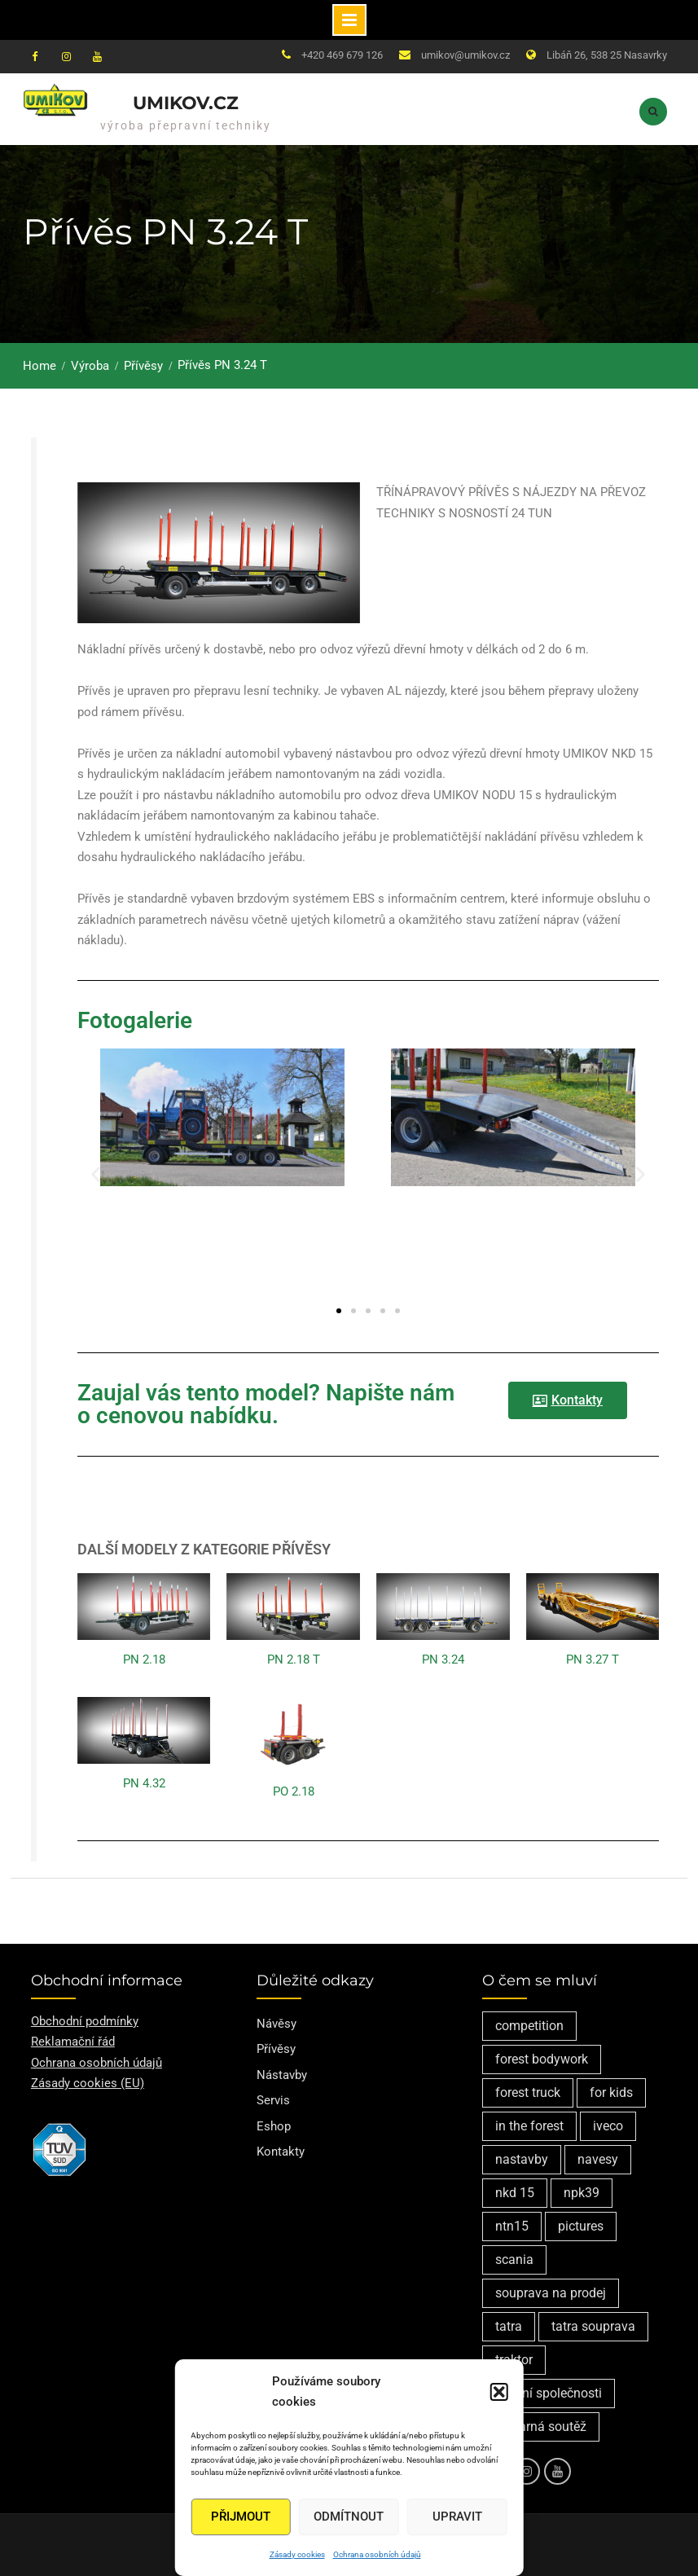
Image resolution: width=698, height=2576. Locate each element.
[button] (499, 2392)
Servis (273, 2099)
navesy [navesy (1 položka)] (597, 2158)
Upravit (457, 2516)
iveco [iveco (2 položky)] (608, 2125)
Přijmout (240, 2516)
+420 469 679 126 (342, 55)
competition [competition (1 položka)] (529, 2025)
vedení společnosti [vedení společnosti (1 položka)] (548, 2392)
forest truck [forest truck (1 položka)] (527, 2091)
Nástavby (282, 2074)
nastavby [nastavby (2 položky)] (521, 2158)
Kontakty (281, 2150)
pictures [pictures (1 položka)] (581, 2225)
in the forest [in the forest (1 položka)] (529, 2125)
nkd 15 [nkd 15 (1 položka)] (514, 2192)
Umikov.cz (186, 103)
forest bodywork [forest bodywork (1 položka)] (541, 2058)
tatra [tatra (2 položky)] (508, 2325)
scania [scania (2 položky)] (514, 2258)
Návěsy (276, 2023)
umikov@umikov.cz (465, 55)
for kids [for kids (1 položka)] (611, 2091)
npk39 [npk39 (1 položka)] (581, 2192)
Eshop (274, 2125)
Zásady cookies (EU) (87, 2082)
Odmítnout (349, 2516)
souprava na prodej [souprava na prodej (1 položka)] (550, 2292)
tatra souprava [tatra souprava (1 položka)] (593, 2325)
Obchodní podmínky (84, 2020)
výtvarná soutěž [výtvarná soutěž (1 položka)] (540, 2425)
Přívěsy (276, 2048)
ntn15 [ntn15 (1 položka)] (512, 2225)
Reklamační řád (73, 2040)
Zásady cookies (297, 2554)
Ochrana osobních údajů (377, 2554)
